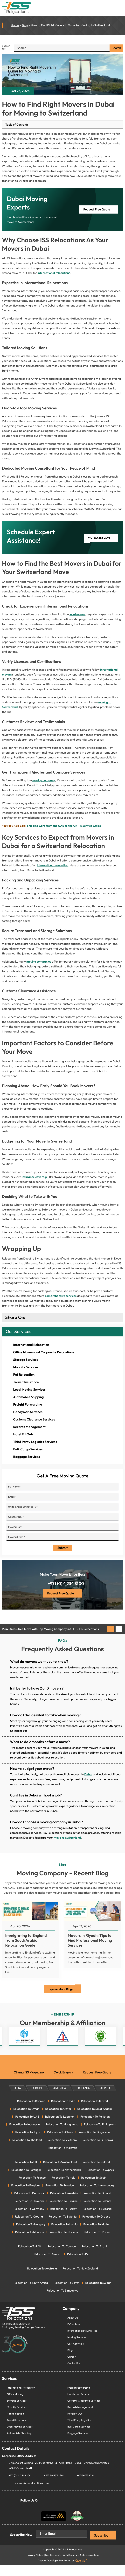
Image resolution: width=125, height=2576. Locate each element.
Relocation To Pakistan (95, 2116)
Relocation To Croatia (29, 2216)
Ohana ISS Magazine (29, 2072)
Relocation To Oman (26, 2108)
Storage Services (25, 1359)
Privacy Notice (35, 2553)
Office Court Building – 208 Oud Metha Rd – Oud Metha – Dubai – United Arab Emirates (58, 2462)
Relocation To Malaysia (62, 2147)
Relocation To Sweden (59, 2185)
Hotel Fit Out (74, 2413)
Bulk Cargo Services (28, 1449)
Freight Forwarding (27, 1404)
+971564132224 (86, 2475)
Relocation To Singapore (94, 2132)
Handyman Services (27, 1412)
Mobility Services (25, 1367)
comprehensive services (60, 1295)
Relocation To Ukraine (63, 2201)
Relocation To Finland (97, 2193)
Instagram (75, 2500)
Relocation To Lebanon (60, 2116)
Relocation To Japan (28, 2132)
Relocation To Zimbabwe (62, 2290)
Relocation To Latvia (64, 2224)
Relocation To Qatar (58, 2108)
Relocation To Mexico (47, 2254)
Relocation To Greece (96, 2216)
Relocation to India (63, 2101)
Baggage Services (26, 1456)
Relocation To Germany (29, 2208)
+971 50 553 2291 (98, 538)
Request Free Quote (95, 209)
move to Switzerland (67, 1837)
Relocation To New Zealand (80, 2268)
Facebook (49, 2500)
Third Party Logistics (79, 2420)
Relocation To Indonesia (24, 2124)
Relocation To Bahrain (31, 2101)
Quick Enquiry (63, 2072)
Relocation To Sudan (98, 2282)
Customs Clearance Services (34, 1419)
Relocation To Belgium (25, 2185)
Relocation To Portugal (26, 2169)
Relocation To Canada (62, 2246)
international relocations (54, 273)
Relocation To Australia (42, 2268)
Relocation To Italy (63, 2177)
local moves (77, 614)
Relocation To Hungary (30, 2224)
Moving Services (76, 2337)
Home (15, 25)
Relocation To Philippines (100, 2124)
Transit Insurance (26, 1382)
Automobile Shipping (28, 1397)
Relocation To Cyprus (100, 2169)
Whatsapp (101, 2500)
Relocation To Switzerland (60, 2162)
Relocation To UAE (27, 2116)
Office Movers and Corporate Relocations (43, 1352)
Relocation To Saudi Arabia (94, 2108)
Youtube (92, 2500)
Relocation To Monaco (29, 2232)
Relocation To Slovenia (29, 2201)
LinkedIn (117, 1317)
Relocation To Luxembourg (97, 2185)
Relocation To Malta (96, 2224)
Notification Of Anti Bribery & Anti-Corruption (72, 2553)
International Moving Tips (82, 2330)
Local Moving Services (29, 1389)
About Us (72, 2317)
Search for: (6, 47)
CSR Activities (75, 2343)
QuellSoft (81, 2558)
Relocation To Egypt (66, 2282)
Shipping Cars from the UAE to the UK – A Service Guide (64, 825)
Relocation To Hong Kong (62, 2124)
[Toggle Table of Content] (62, 124)
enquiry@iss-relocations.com (32, 2483)
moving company (43, 780)
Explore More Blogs (60, 1989)
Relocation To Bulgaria (97, 2208)
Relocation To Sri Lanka (98, 2140)
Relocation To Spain (93, 2177)
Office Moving (15, 2394)
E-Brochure (73, 2324)
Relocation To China (60, 2132)
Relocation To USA (30, 2246)
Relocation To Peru (79, 2254)
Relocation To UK (26, 2162)
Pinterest (66, 2500)
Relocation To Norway (63, 2232)
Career (71, 2356)
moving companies (38, 961)
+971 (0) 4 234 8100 (66, 1583)
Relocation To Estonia (62, 2216)
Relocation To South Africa (31, 2282)
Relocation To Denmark (29, 2193)
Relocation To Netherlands (64, 2169)
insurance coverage (35, 1177)
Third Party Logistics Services (35, 1442)
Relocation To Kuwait (94, 2101)
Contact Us (73, 2363)
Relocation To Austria (64, 2193)
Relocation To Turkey (63, 2208)
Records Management (29, 1427)
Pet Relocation (24, 1374)
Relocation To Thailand (27, 2140)
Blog (25, 25)
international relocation (52, 865)
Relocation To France (32, 2177)
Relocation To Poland (97, 2201)
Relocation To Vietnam (62, 2140)
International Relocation (31, 1344)
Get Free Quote (119, 1629)
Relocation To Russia (97, 2232)
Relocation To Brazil (94, 2246)
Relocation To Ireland (96, 2162)
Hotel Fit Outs (23, 1434)
